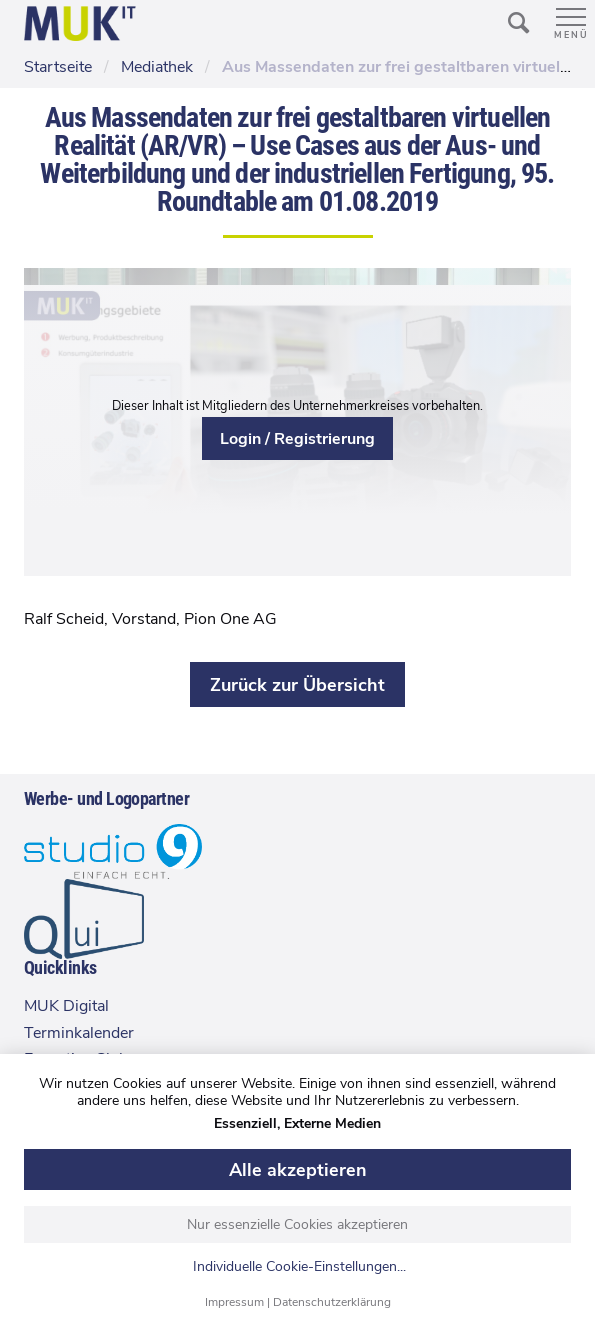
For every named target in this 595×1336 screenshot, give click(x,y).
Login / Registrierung (297, 439)
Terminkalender (79, 1033)
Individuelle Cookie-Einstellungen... (299, 1267)
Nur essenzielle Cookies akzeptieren (297, 1224)
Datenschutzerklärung (332, 1302)
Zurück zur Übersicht (297, 685)
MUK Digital (66, 1006)
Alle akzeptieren (298, 1170)
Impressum (234, 1302)
